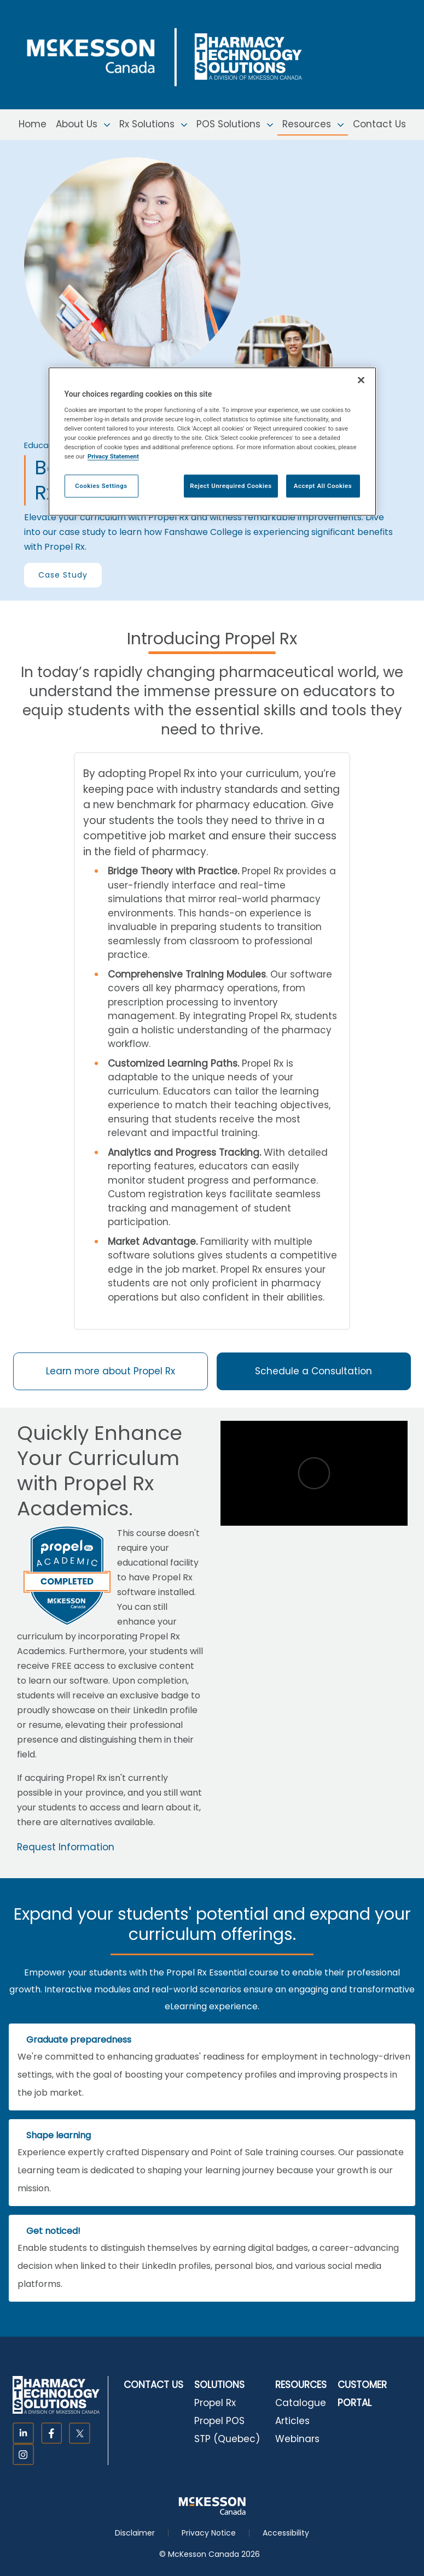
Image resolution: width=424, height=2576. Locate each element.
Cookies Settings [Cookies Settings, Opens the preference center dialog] (101, 486)
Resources (313, 124)
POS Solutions (234, 124)
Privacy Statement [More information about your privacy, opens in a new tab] (113, 456)
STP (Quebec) (227, 2438)
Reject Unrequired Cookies (230, 486)
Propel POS (219, 2420)
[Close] (361, 380)
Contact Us (379, 124)
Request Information (65, 1847)
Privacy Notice (209, 2532)
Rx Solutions (153, 124)
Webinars (297, 2438)
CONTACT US (153, 2384)
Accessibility (286, 2532)
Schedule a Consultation (313, 1371)
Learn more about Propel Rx (110, 1371)
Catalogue (300, 2402)
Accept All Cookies (323, 486)
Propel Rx (215, 2402)
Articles (292, 2420)
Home (33, 124)
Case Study (63, 574)
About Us (83, 124)
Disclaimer (135, 2532)
